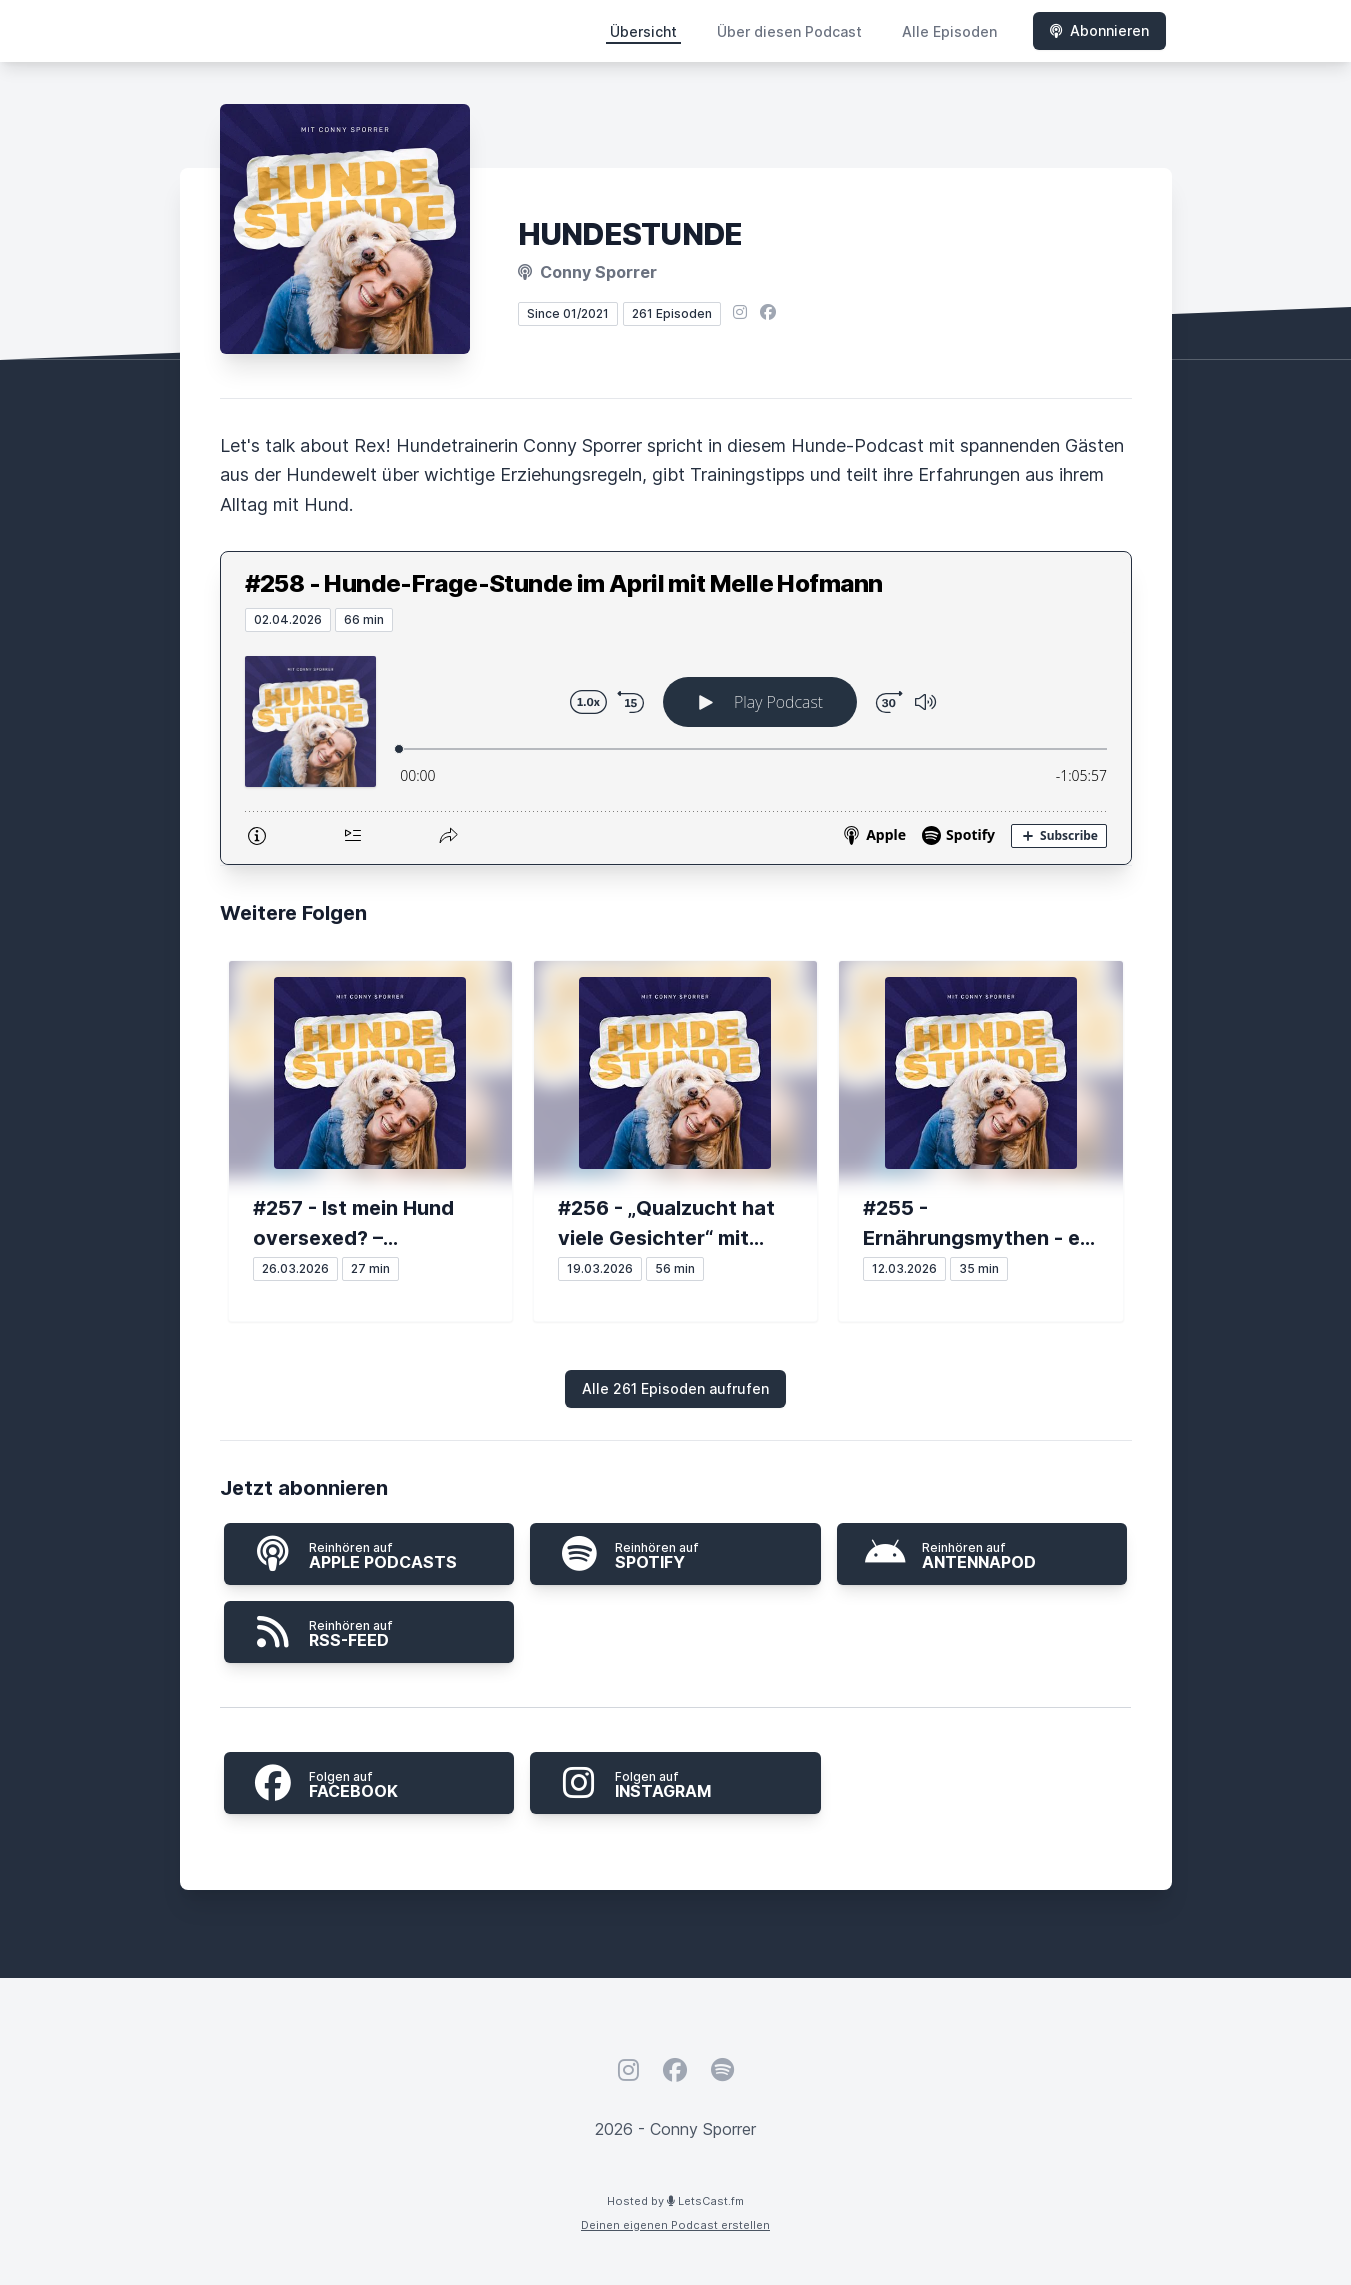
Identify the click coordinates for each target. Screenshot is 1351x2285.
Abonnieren (1099, 30)
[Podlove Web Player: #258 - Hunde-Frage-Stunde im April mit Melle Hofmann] (676, 748)
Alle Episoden (949, 31)
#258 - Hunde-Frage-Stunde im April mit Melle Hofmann (564, 583)
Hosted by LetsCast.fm (675, 2201)
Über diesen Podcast (789, 31)
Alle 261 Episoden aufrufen (675, 1388)
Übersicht (643, 31)
